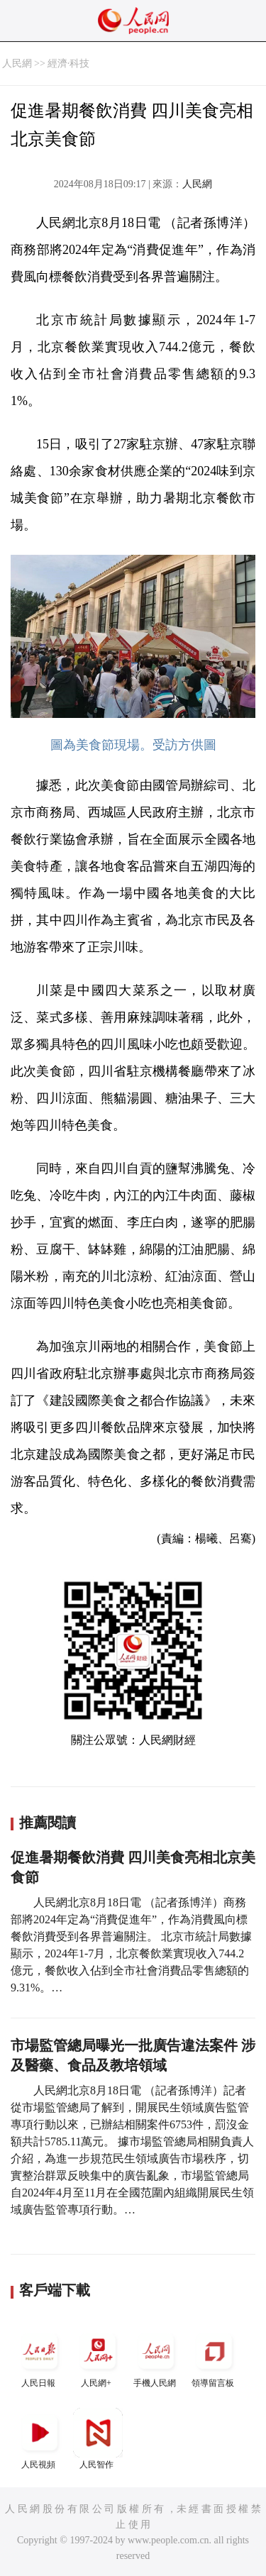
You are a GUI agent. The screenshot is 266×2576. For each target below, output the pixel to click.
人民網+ (98, 2357)
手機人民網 (156, 2357)
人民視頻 (40, 2439)
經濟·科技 (69, 63)
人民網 (17, 63)
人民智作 (98, 2439)
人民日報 (40, 2357)
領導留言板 (214, 2357)
